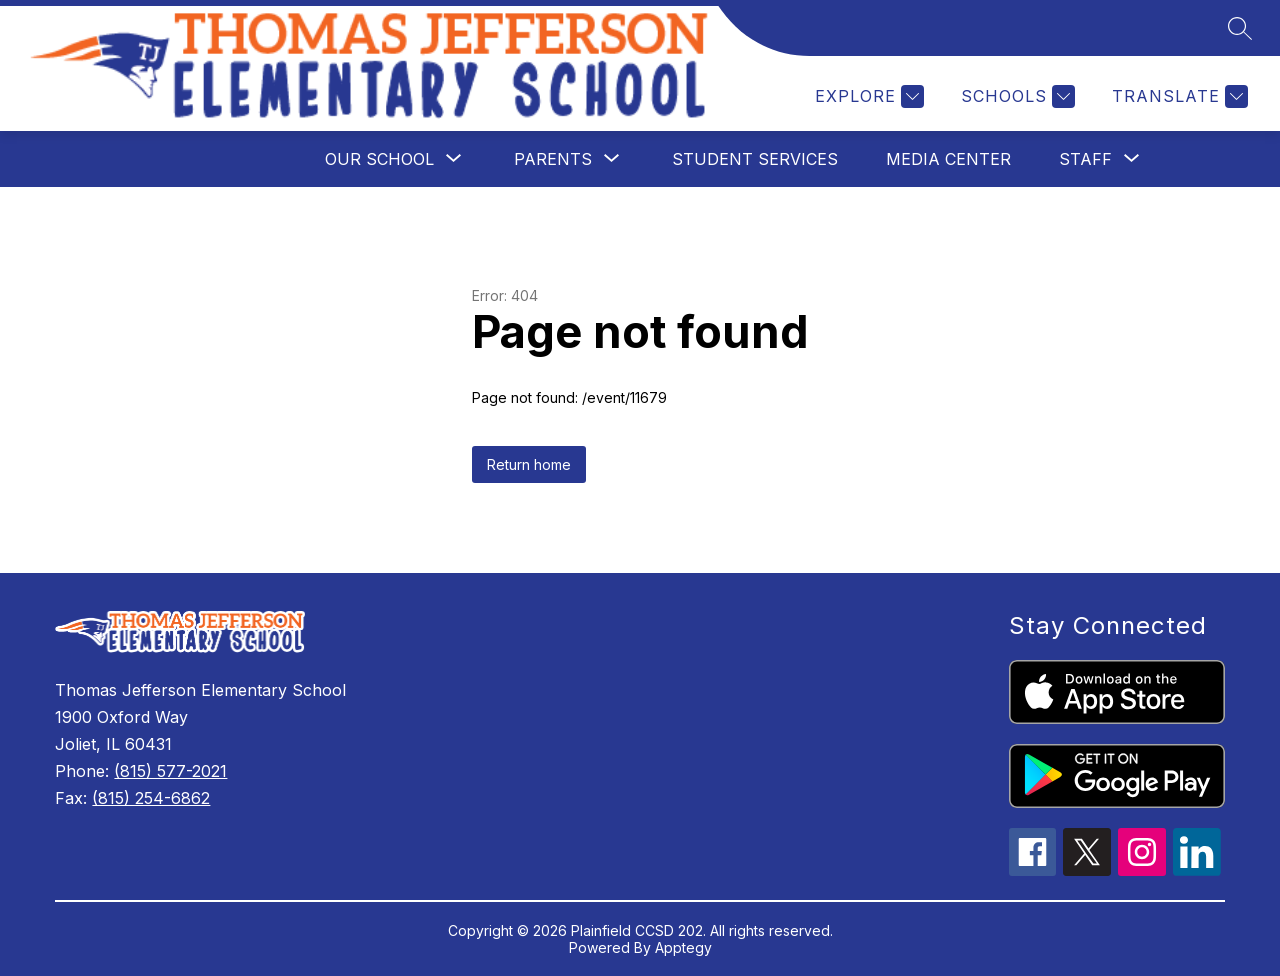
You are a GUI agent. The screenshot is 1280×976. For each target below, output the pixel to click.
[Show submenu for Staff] (1085, 159)
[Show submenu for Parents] (553, 159)
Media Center (948, 159)
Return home (529, 464)
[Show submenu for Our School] (379, 159)
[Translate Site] (1177, 96)
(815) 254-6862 (151, 798)
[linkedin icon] (1197, 870)
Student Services (755, 159)
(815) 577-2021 (170, 771)
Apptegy (683, 947)
